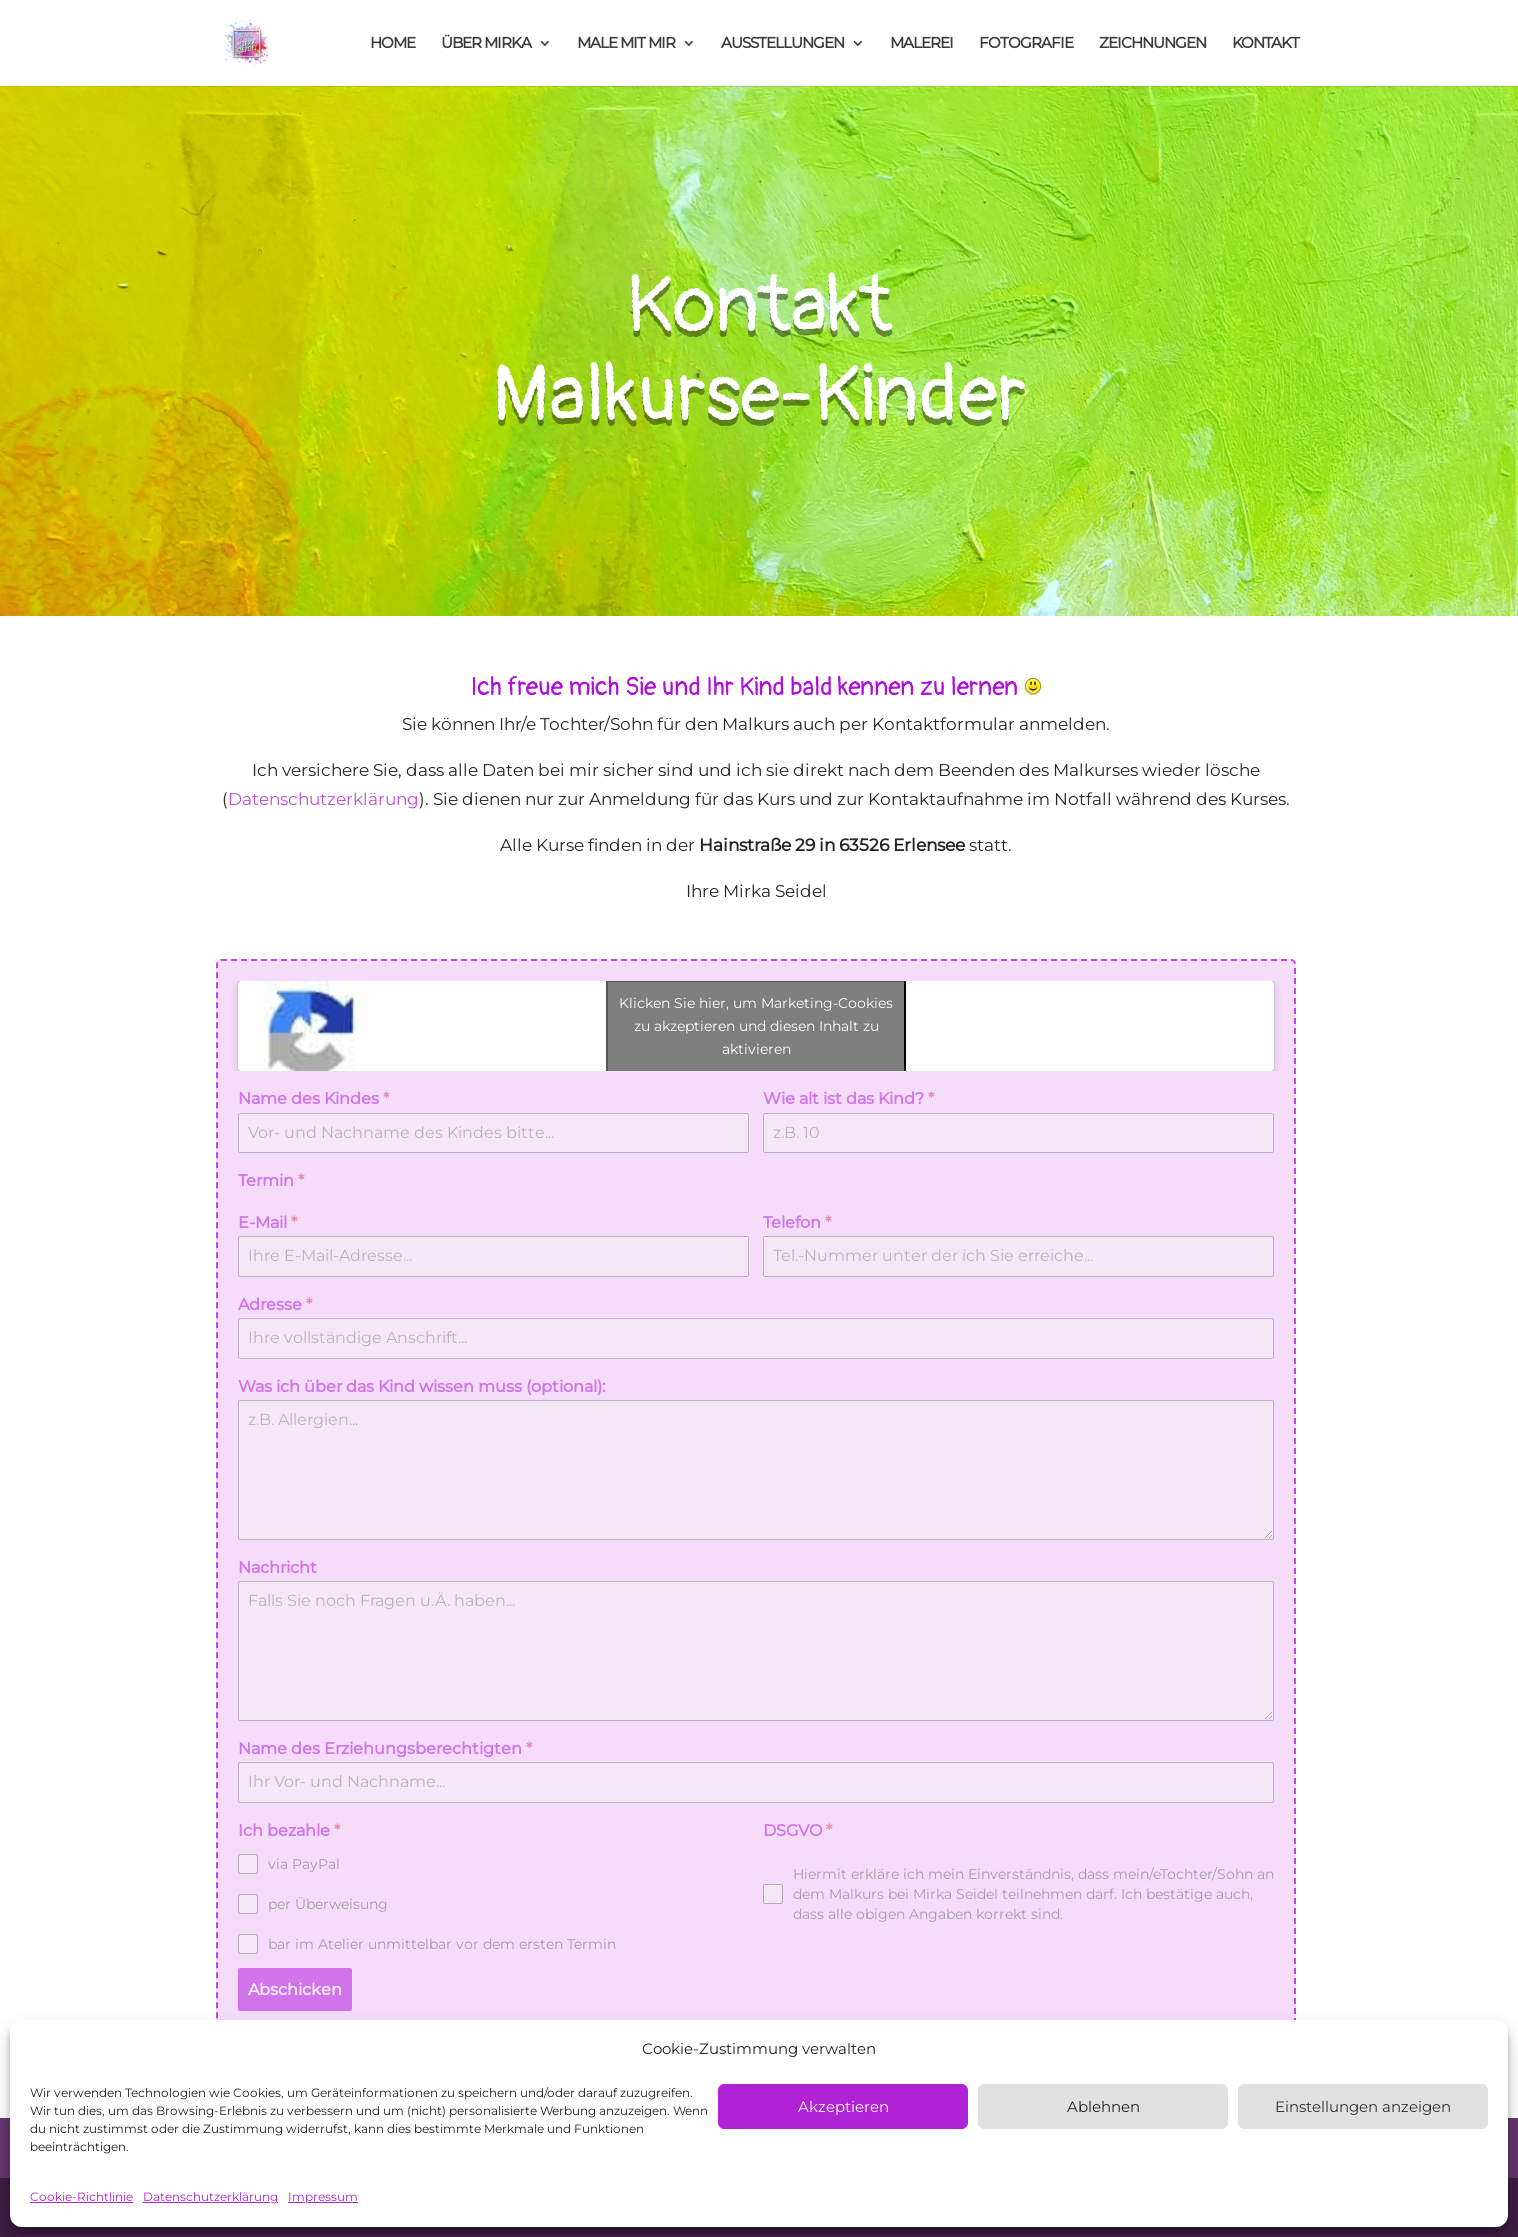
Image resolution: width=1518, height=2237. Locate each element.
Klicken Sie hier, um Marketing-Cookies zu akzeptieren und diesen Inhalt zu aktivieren (756, 1026)
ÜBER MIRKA (486, 44)
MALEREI (921, 44)
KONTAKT (1265, 44)
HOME (392, 44)
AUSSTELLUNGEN (782, 44)
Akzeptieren (843, 2106)
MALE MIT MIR (626, 44)
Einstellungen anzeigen (1363, 2106)
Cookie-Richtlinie (81, 2196)
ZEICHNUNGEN (1152, 44)
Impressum (323, 2196)
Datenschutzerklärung (210, 2196)
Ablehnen (1103, 2106)
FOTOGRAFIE (1026, 44)
